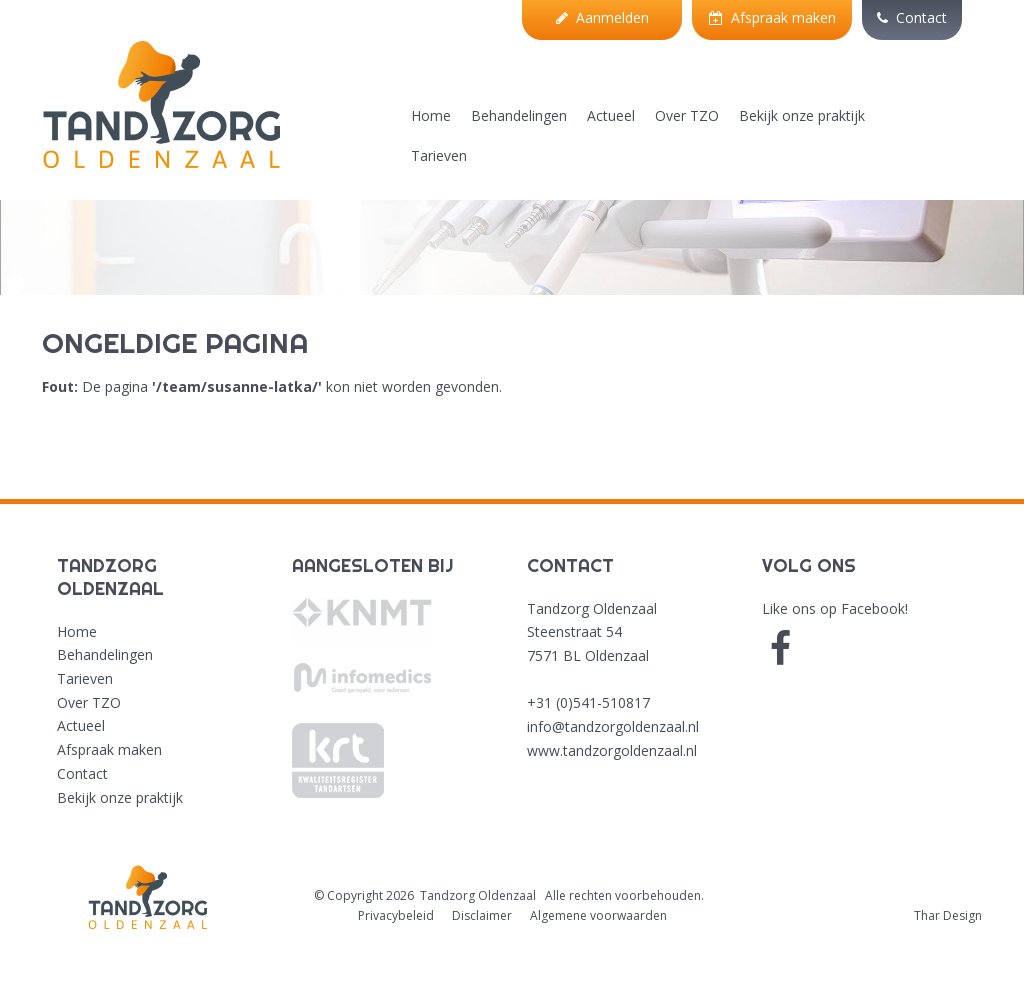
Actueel (611, 115)
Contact (912, 17)
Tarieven (439, 155)
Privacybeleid (396, 915)
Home (431, 115)
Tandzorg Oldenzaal (478, 895)
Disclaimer (482, 915)
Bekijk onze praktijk (802, 115)
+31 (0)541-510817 (588, 702)
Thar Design (948, 915)
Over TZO (687, 115)
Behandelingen (519, 115)
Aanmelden (602, 17)
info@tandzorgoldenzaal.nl (613, 726)
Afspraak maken (772, 17)
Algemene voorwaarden (598, 915)
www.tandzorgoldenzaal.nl (612, 750)
